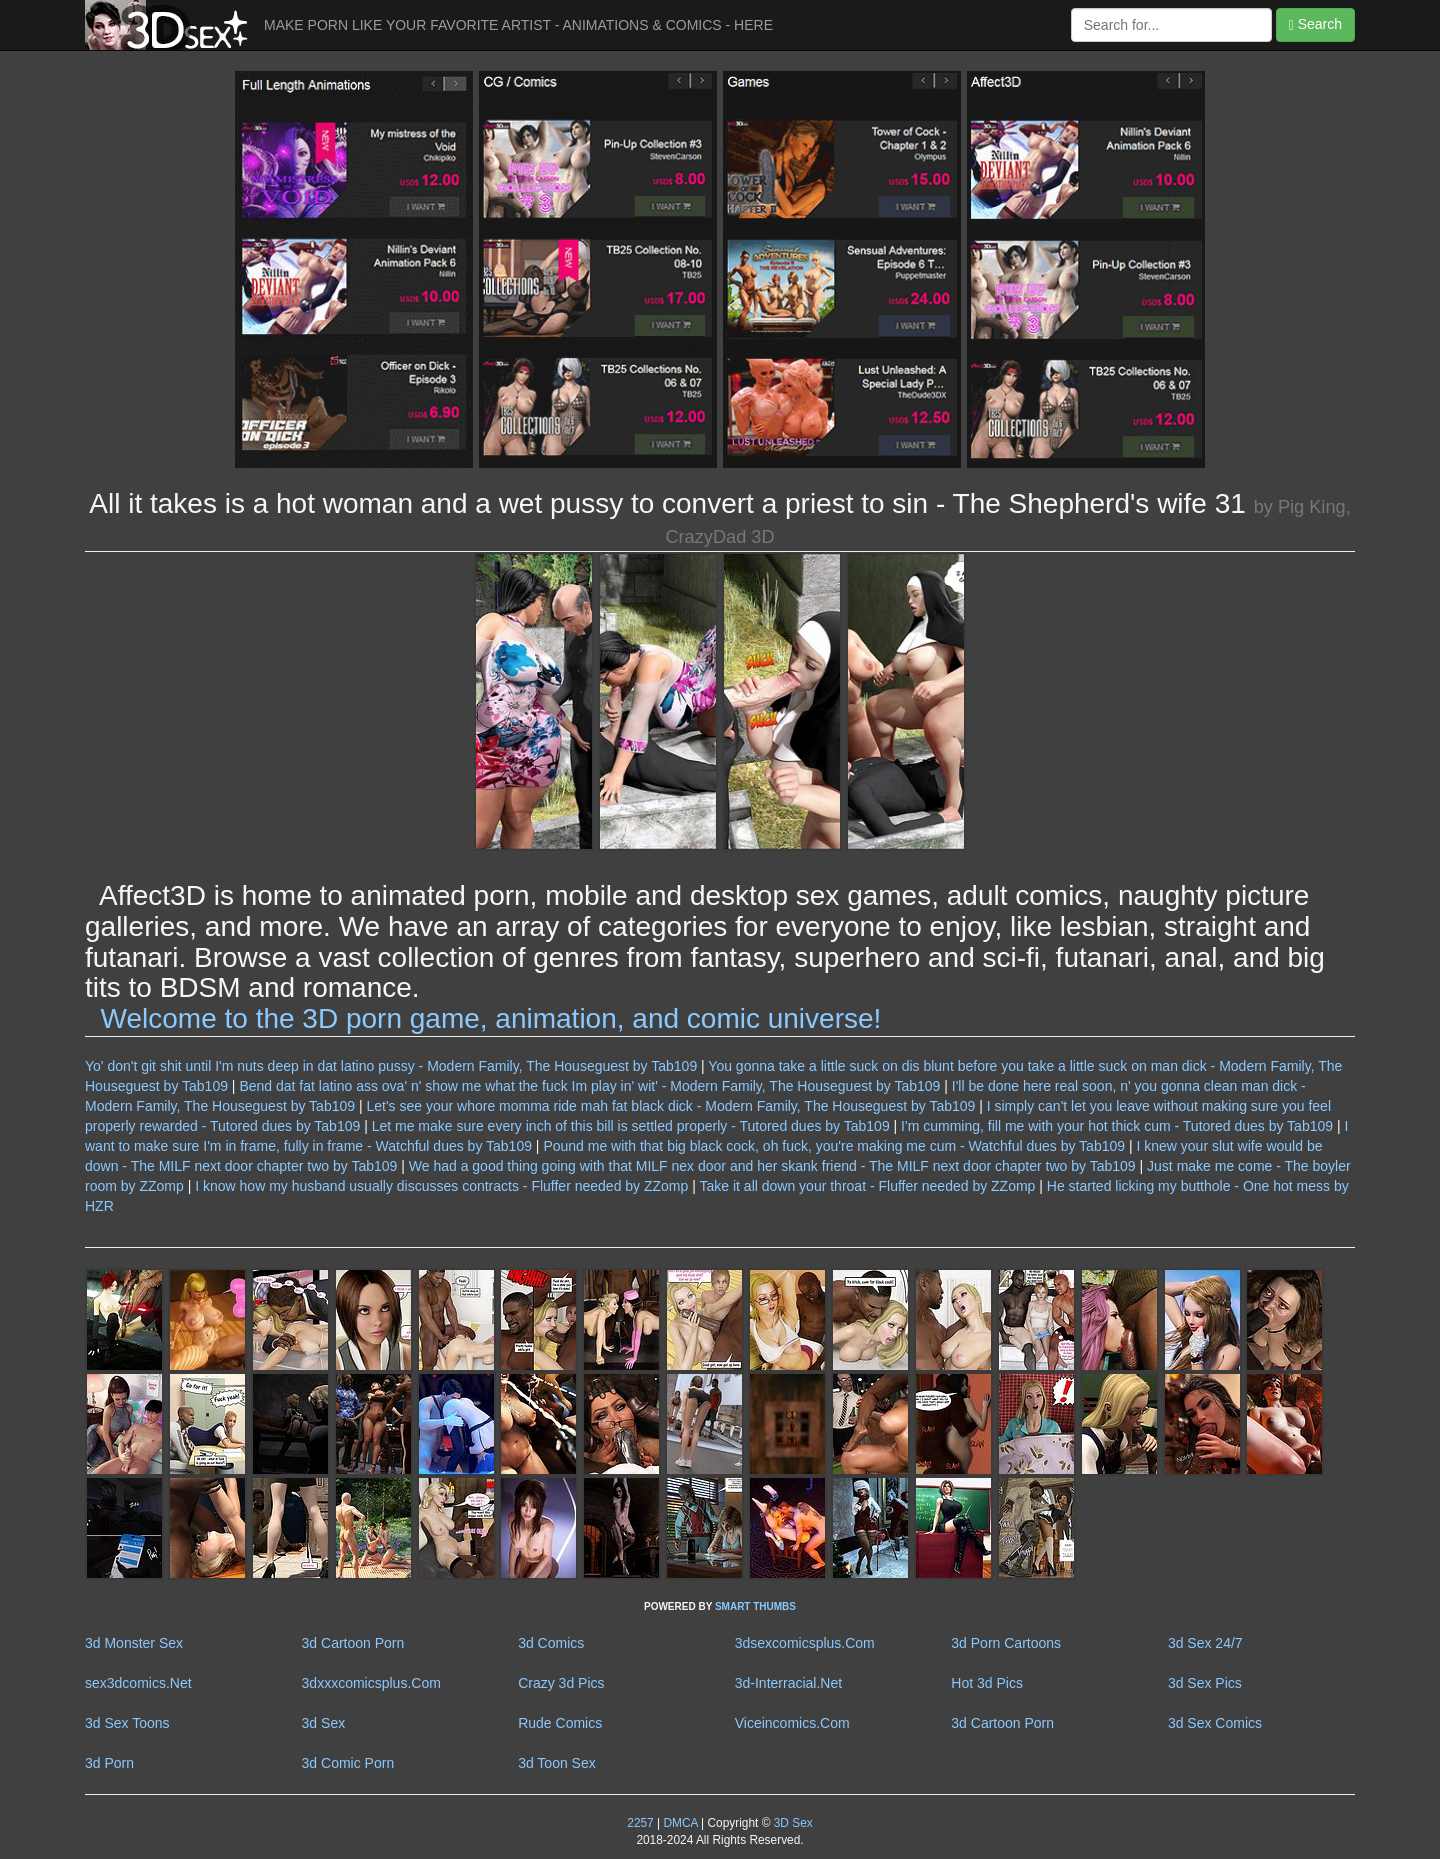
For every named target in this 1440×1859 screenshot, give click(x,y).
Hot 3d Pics (987, 1683)
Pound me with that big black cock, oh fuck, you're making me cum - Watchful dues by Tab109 (834, 1146)
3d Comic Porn (348, 1763)
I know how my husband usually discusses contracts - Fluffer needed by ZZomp (441, 1186)
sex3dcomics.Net (138, 1683)
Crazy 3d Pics (561, 1683)
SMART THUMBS (755, 1606)
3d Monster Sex (134, 1643)
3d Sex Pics (1205, 1683)
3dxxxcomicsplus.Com (371, 1683)
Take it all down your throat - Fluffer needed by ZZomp (868, 1186)
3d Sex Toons (127, 1723)
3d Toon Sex (557, 1763)
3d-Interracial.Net (788, 1683)
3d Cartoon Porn (353, 1643)
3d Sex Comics (1215, 1723)
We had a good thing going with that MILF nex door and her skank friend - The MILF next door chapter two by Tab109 (772, 1166)
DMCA (680, 1823)
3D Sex (791, 1823)
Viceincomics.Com (792, 1723)
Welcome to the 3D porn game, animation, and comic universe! (491, 1018)
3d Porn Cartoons (1006, 1643)
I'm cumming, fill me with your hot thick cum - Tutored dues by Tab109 (1117, 1126)
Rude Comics (560, 1723)
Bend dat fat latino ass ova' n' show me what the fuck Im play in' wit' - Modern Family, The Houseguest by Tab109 (589, 1086)
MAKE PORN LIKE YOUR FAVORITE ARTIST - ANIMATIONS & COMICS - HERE (518, 25)
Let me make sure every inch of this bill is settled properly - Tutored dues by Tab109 (631, 1126)
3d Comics (551, 1643)
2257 (640, 1823)
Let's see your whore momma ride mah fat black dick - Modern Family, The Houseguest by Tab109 (670, 1106)
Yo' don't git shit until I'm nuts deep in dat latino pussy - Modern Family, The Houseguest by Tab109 (391, 1066)
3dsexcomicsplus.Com (805, 1643)
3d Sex (324, 1723)
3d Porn (109, 1763)
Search (1315, 24)
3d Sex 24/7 (1205, 1643)
